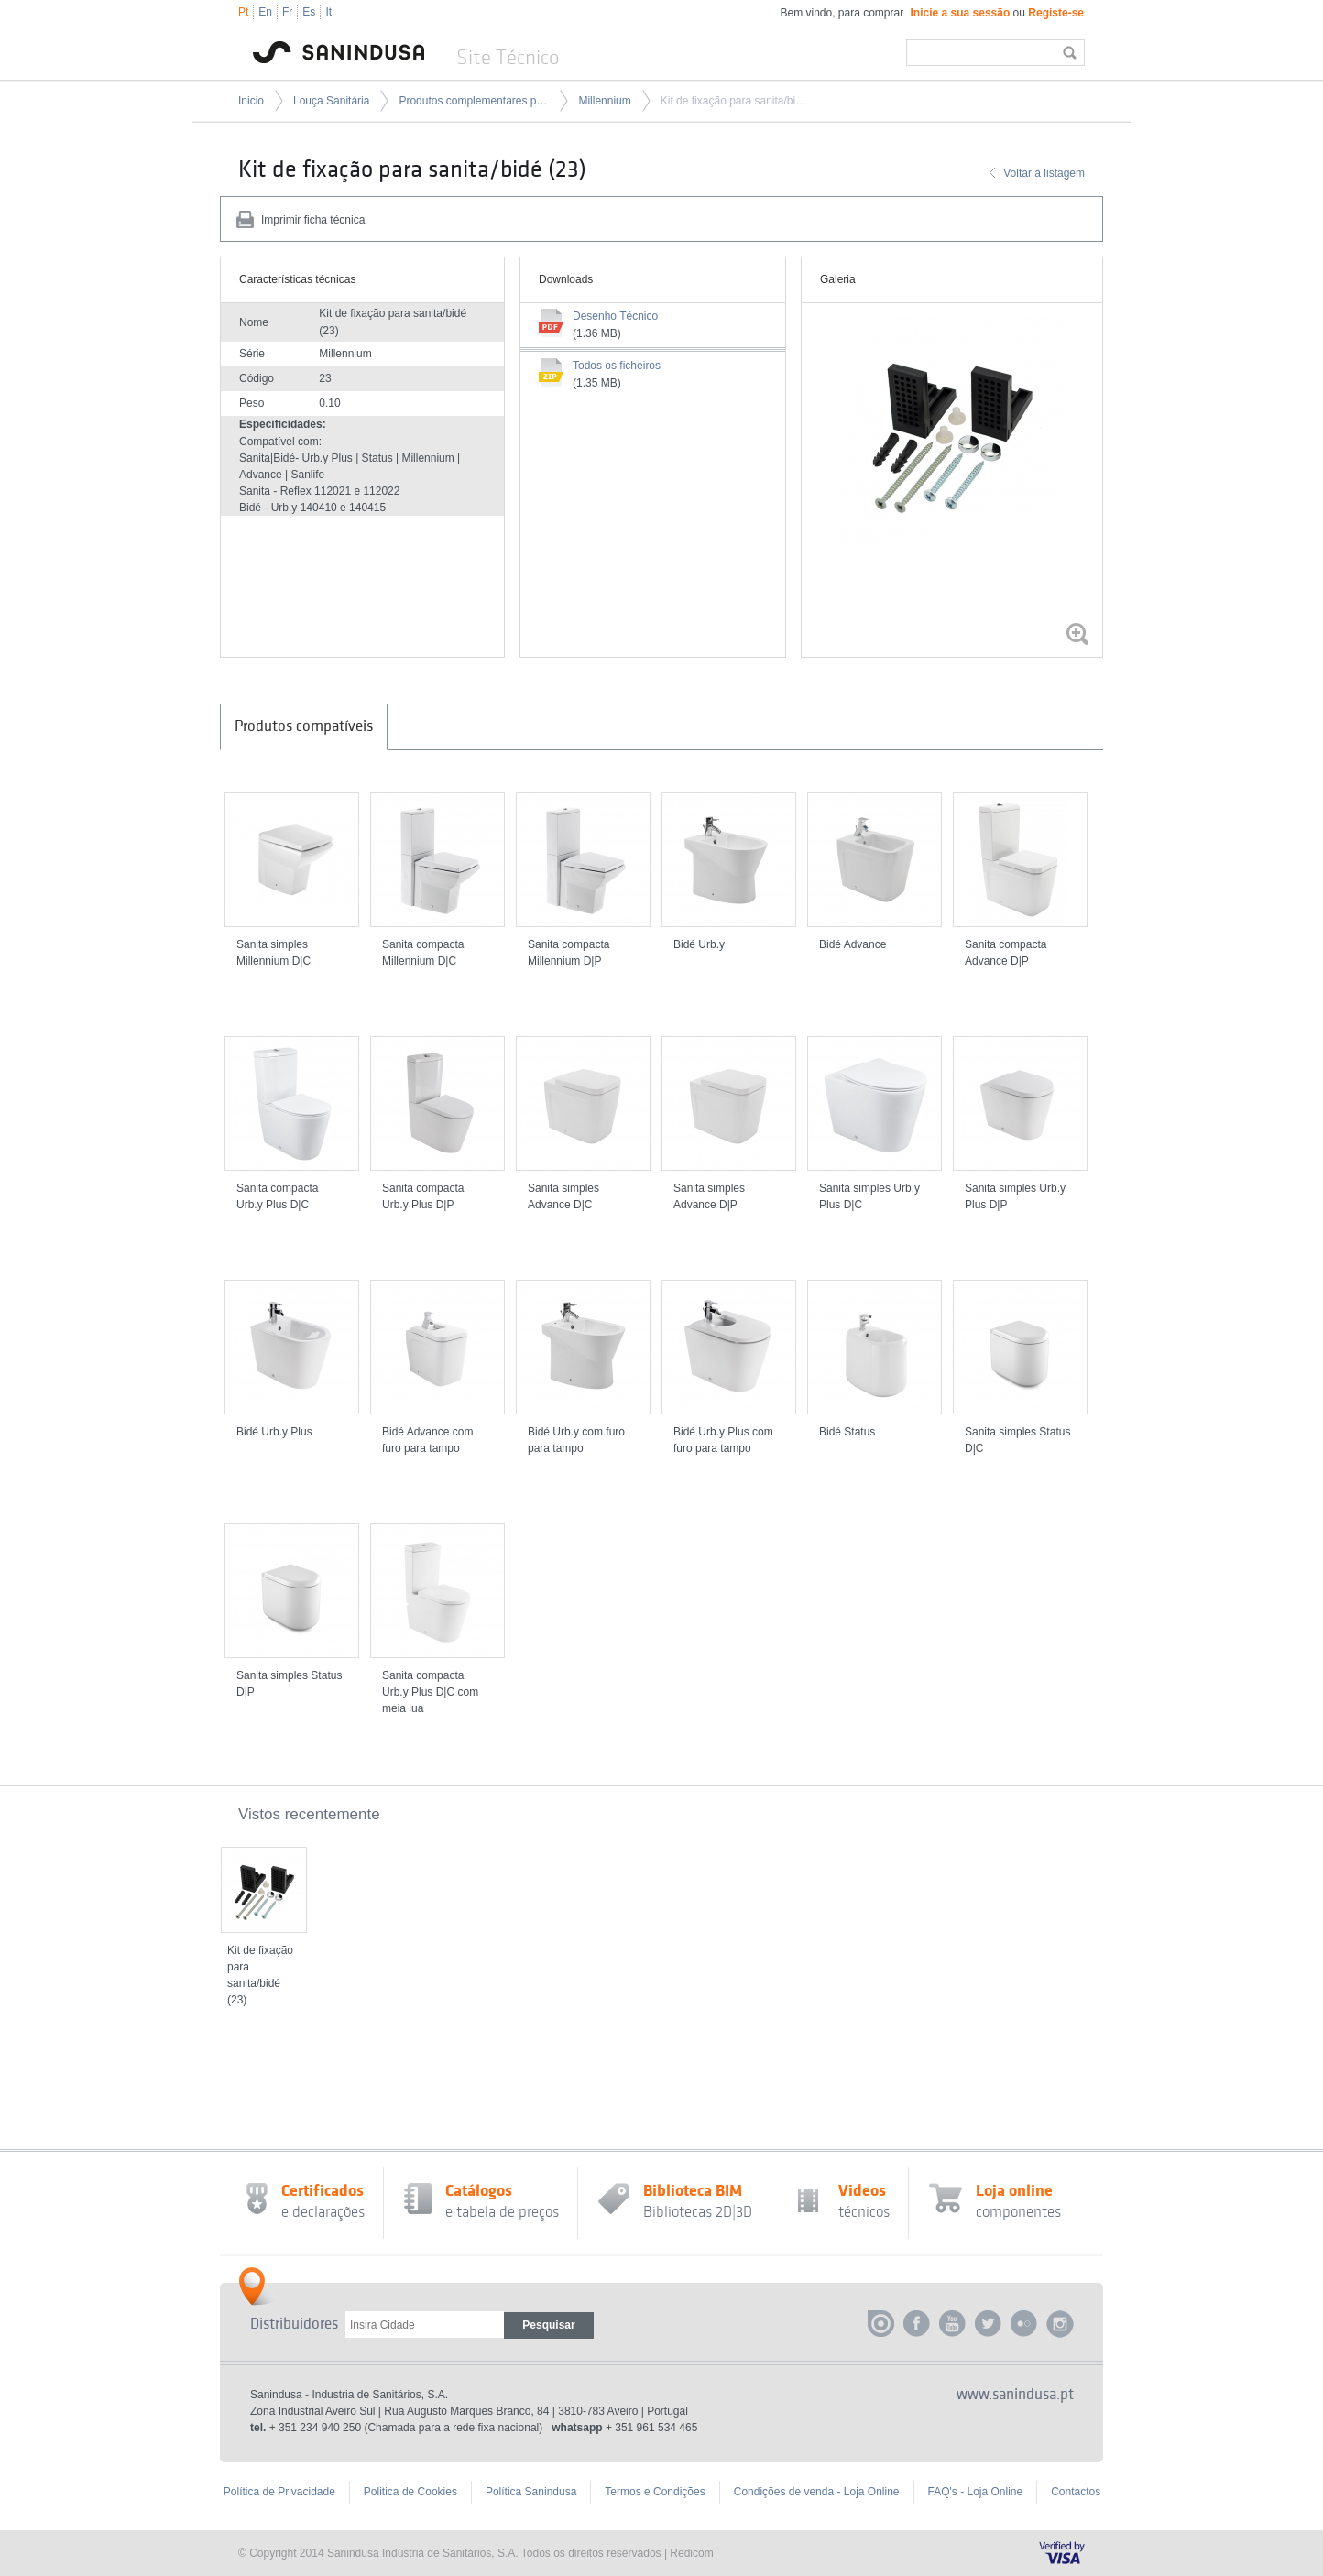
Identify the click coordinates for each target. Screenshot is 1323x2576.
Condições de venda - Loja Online (817, 2491)
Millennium (604, 100)
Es (308, 11)
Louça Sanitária (331, 100)
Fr (287, 11)
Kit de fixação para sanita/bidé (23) (736, 100)
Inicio (251, 100)
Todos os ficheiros (617, 365)
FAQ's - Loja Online (975, 2491)
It (328, 11)
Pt (243, 11)
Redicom (691, 2553)
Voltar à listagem (1044, 173)
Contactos (1075, 2491)
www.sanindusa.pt (1015, 2394)
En (265, 11)
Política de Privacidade (279, 2491)
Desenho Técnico (615, 316)
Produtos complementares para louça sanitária (474, 100)
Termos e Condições (655, 2491)
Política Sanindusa (531, 2491)
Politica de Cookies (410, 2491)
